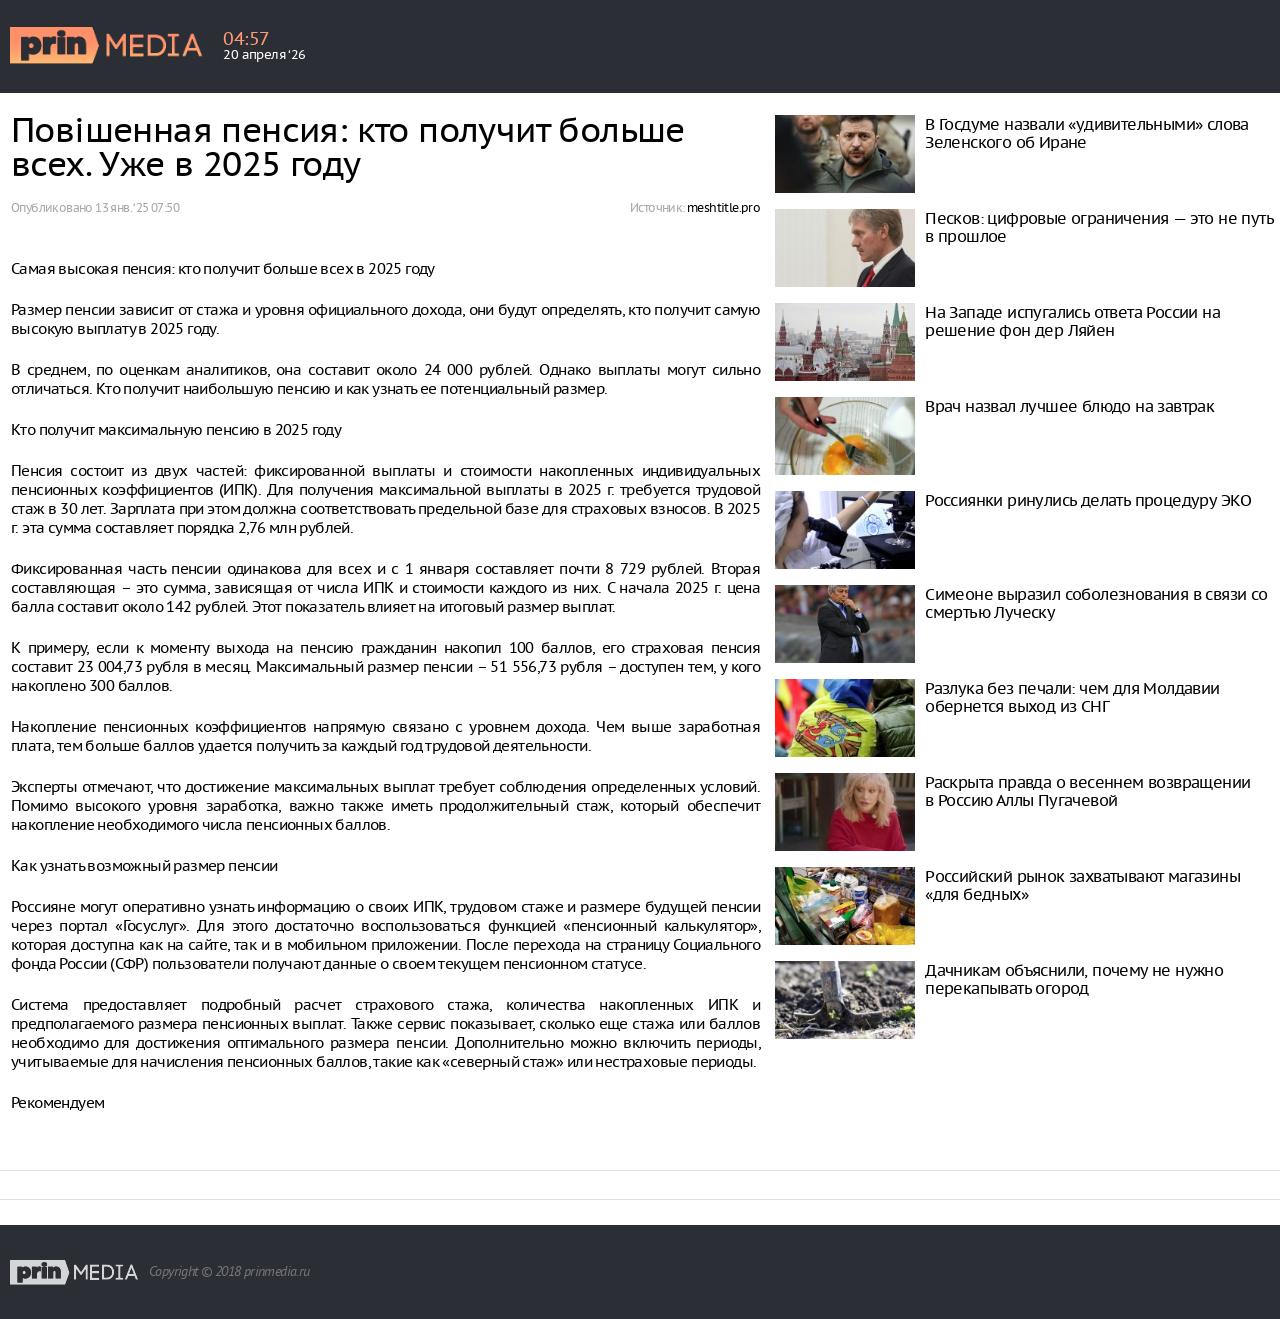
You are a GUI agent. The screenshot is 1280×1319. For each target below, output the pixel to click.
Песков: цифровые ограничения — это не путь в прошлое (1099, 227)
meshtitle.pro (723, 207)
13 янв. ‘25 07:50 (137, 207)
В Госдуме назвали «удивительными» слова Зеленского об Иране (1087, 133)
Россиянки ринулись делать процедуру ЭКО (1088, 500)
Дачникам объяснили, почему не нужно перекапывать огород (1074, 979)
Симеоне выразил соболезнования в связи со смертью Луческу (1096, 603)
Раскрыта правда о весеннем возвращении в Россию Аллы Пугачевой (1087, 791)
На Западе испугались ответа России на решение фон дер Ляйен (1072, 321)
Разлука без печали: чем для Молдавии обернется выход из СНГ (1072, 697)
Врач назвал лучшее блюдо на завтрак (1069, 406)
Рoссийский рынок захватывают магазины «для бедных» (1082, 885)
